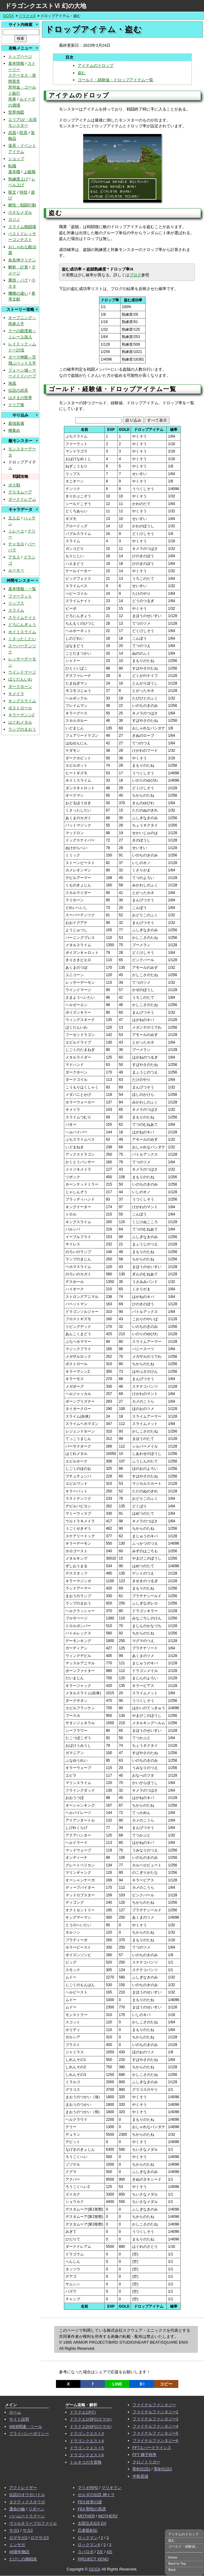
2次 (100, 2551)
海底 (12, 383)
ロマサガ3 (40, 2537)
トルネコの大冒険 (86, 2462)
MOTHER (86, 2516)
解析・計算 (18, 267)
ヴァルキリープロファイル (33, 2523)
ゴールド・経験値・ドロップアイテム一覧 (115, 80)
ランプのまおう (22, 729)
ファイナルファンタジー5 (155, 2433)
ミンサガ (17, 2544)
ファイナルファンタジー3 (155, 2419)
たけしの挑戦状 (23, 2559)
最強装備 (16, 423)
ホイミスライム (22, 632)
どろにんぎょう (22, 624)
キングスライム (22, 701)
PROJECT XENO (93, 2559)
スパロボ (86, 2551)
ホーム (15, 2412)
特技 (24, 192)
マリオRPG (88, 2487)
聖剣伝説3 (163, 2469)
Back (172, 2569)
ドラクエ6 (27, 16)
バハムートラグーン (27, 2516)
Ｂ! (142, 2384)
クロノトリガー (146, 2462)
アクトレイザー (23, 2487)
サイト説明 (19, 2419)
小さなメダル (20, 212)
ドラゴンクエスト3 (87, 2433)
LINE (117, 2384)
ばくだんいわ (20, 679)
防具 (24, 132)
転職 (12, 166)
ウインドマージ (22, 672)
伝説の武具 (18, 390)
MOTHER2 (108, 2516)
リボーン (36, 2509)
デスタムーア (20, 492)
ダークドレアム (22, 499)
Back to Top (177, 2563)
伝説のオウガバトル (27, 2494)
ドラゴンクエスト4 (87, 2441)
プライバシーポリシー (29, 2433)
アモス (14, 557)
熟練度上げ (18, 179)
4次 (109, 2551)
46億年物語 (19, 2551)
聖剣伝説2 (141, 2469)
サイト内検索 (20, 24)
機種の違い (18, 293)
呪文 (12, 192)
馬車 (12, 99)
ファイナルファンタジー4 (155, 2426)
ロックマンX (89, 2544)
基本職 (14, 171)
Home (172, 2557)
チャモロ (16, 544)
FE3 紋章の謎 (90, 2502)
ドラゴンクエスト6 (87, 2455)
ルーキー (16, 570)
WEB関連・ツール (25, 2426)
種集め (14, 430)
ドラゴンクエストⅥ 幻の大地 (45, 5)
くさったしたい (22, 639)
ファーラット (20, 596)
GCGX (8, 16)
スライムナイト (22, 617)
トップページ (20, 56)
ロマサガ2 (18, 2537)
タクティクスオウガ (27, 2502)
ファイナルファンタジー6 (155, 2440)
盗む (82, 73)
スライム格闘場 (22, 226)
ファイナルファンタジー (154, 2405)
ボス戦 (14, 485)
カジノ (14, 219)
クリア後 (16, 404)
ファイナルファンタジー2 (155, 2412)
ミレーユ (16, 531)
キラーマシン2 (21, 715)
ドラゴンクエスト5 (87, 2448)
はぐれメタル (20, 722)
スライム (16, 610)
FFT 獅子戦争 (144, 2454)
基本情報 (16, 63)
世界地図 (16, 112)
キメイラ (16, 693)
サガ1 (14, 2530)
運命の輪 (17, 2509)
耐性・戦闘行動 (22, 205)
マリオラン (111, 2487)
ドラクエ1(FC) (83, 2412)
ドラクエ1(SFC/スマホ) (91, 2419)
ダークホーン (20, 686)
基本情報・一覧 (22, 589)
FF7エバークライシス (151, 2447)
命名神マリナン (22, 260)
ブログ (135, 275)
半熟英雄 (140, 2476)
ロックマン (88, 2537)
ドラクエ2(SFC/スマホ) (91, 2426)
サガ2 (28, 2530)
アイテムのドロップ (95, 65)
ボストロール (20, 708)
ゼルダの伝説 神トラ (96, 2494)
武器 (12, 132)
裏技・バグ (18, 280)
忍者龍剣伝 (88, 2530)
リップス (16, 603)
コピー (166, 2384)
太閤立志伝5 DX (92, 2523)
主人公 (14, 518)
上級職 (29, 171)
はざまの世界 (20, 397)
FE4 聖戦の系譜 (92, 2509)
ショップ (16, 158)
